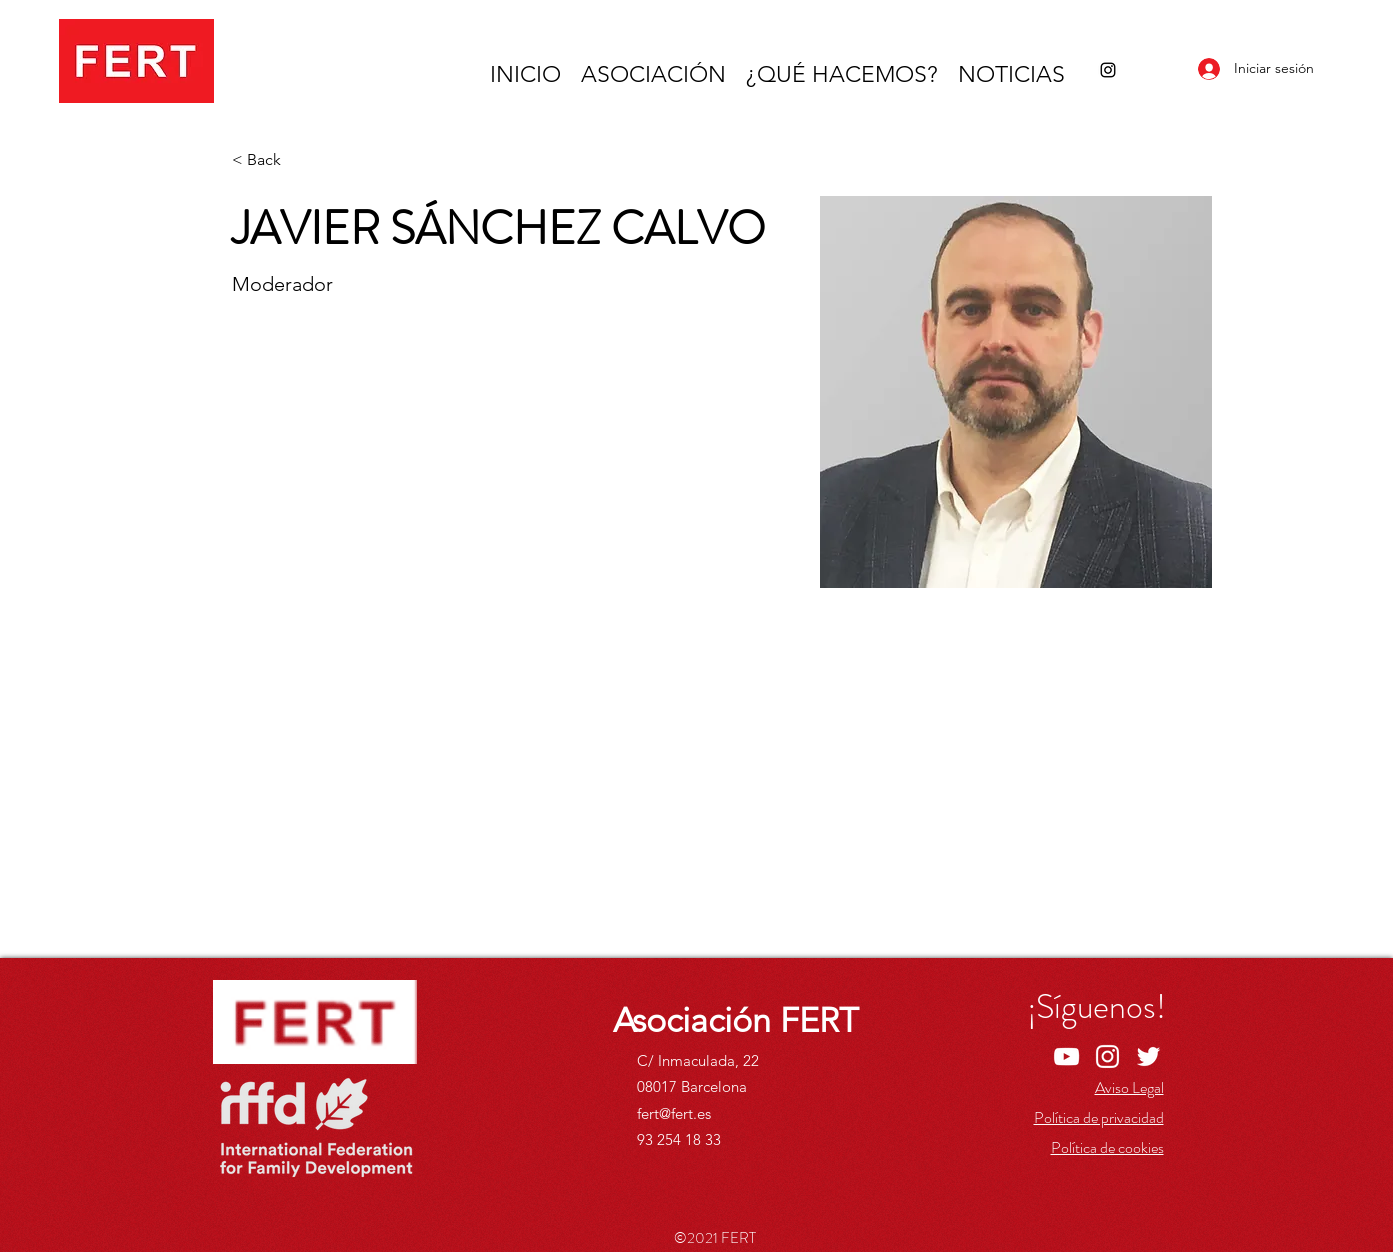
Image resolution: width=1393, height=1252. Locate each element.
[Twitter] (1148, 1056)
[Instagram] (1108, 70)
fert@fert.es (674, 1113)
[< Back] (271, 160)
